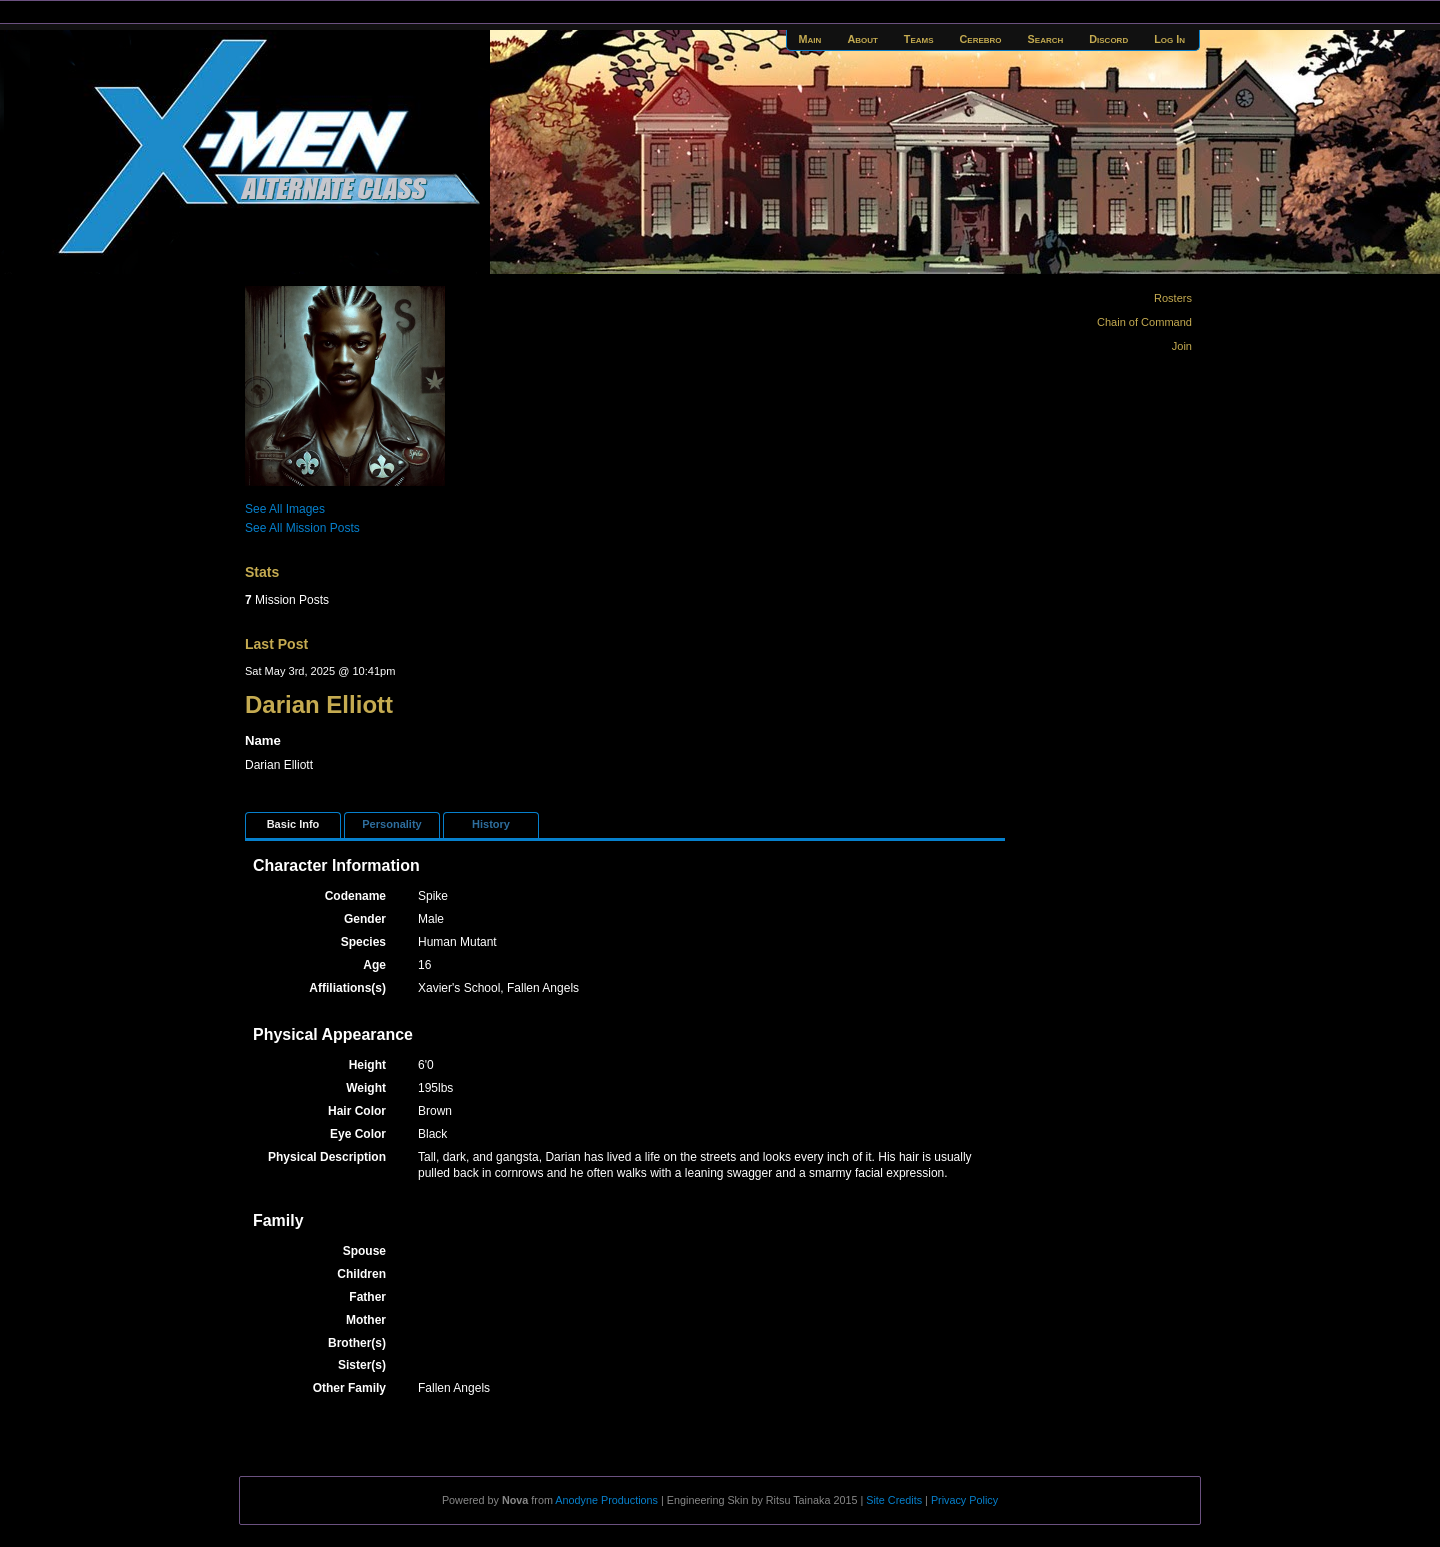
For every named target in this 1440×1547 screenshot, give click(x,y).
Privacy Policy (964, 1500)
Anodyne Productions (606, 1500)
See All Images (285, 509)
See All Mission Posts (302, 528)
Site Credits (894, 1500)
